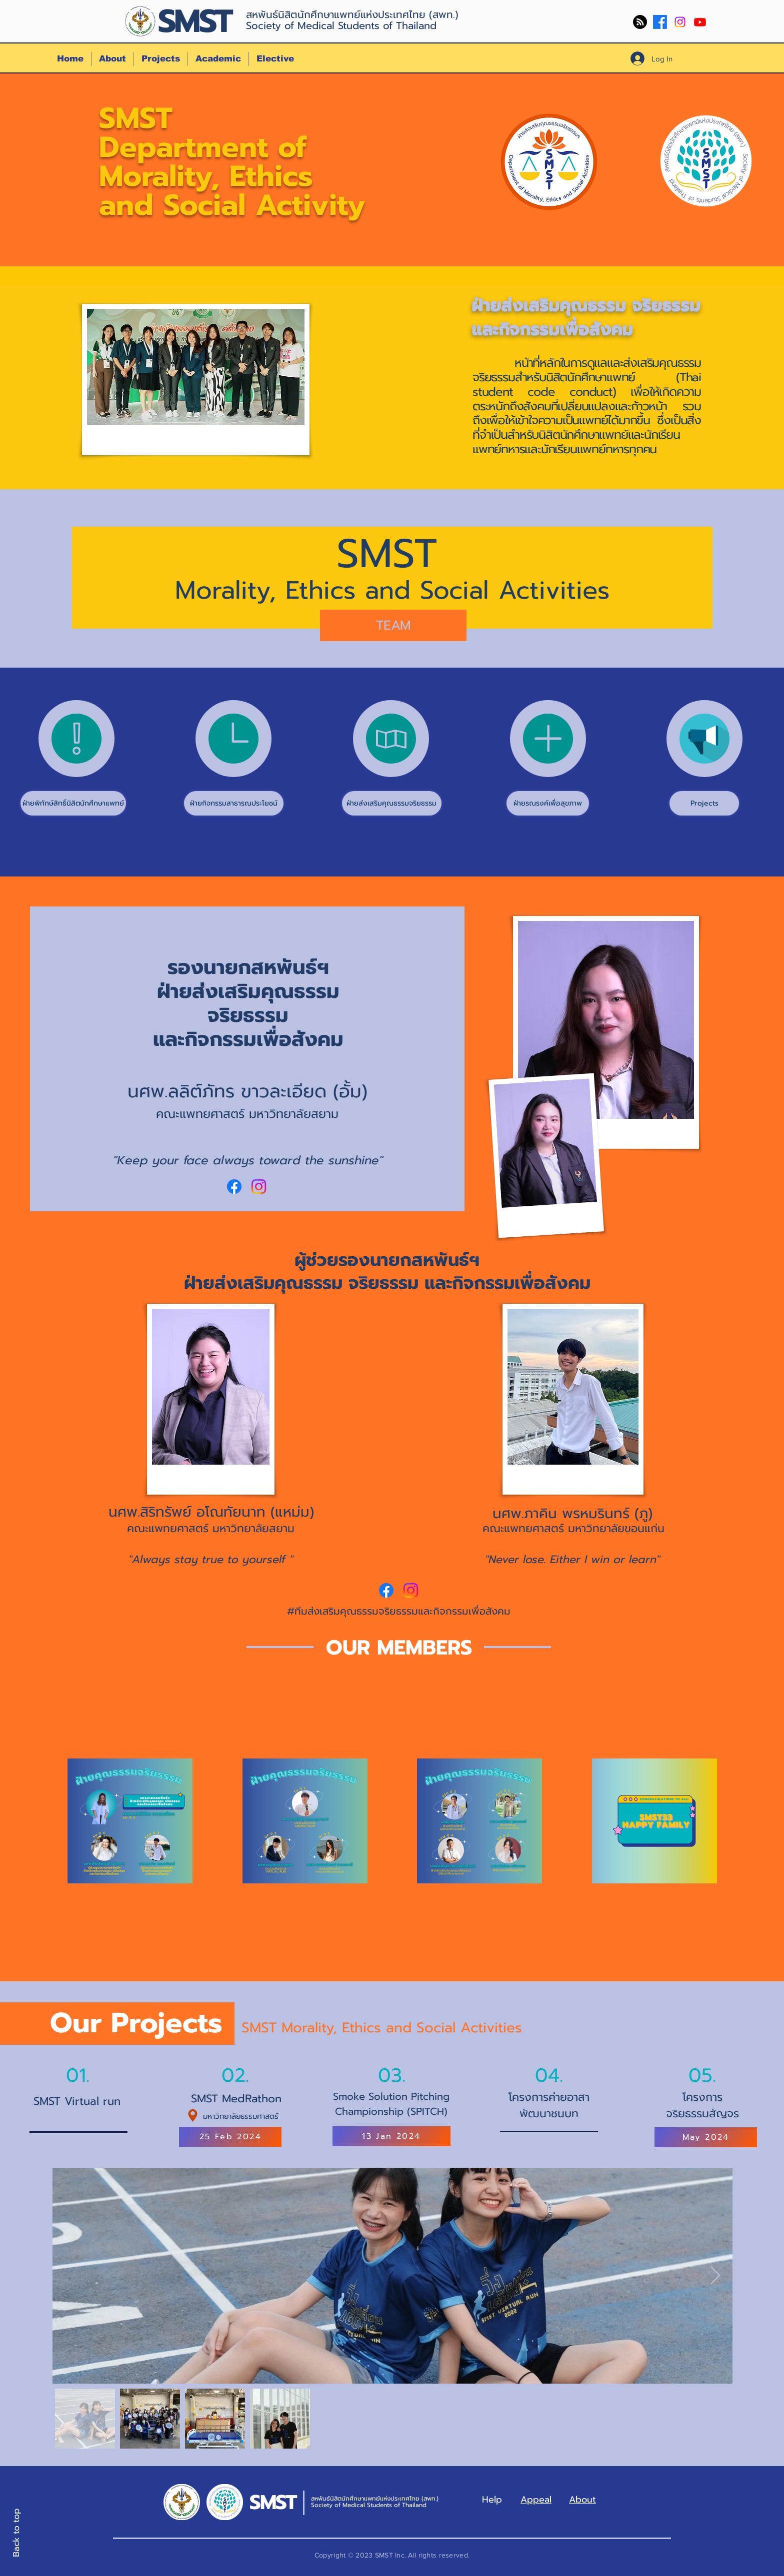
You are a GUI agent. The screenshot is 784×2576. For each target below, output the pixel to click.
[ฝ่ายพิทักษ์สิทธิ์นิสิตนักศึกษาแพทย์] (73, 803)
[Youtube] (700, 22)
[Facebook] (660, 22)
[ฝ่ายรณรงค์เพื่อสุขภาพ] (547, 803)
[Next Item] (715, 2276)
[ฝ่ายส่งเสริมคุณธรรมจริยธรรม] (392, 803)
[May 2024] (705, 2137)
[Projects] (704, 803)
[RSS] (640, 22)
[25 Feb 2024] (230, 2137)
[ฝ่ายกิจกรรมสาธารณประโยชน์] (234, 803)
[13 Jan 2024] (391, 2136)
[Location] (193, 2115)
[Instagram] (680, 22)
